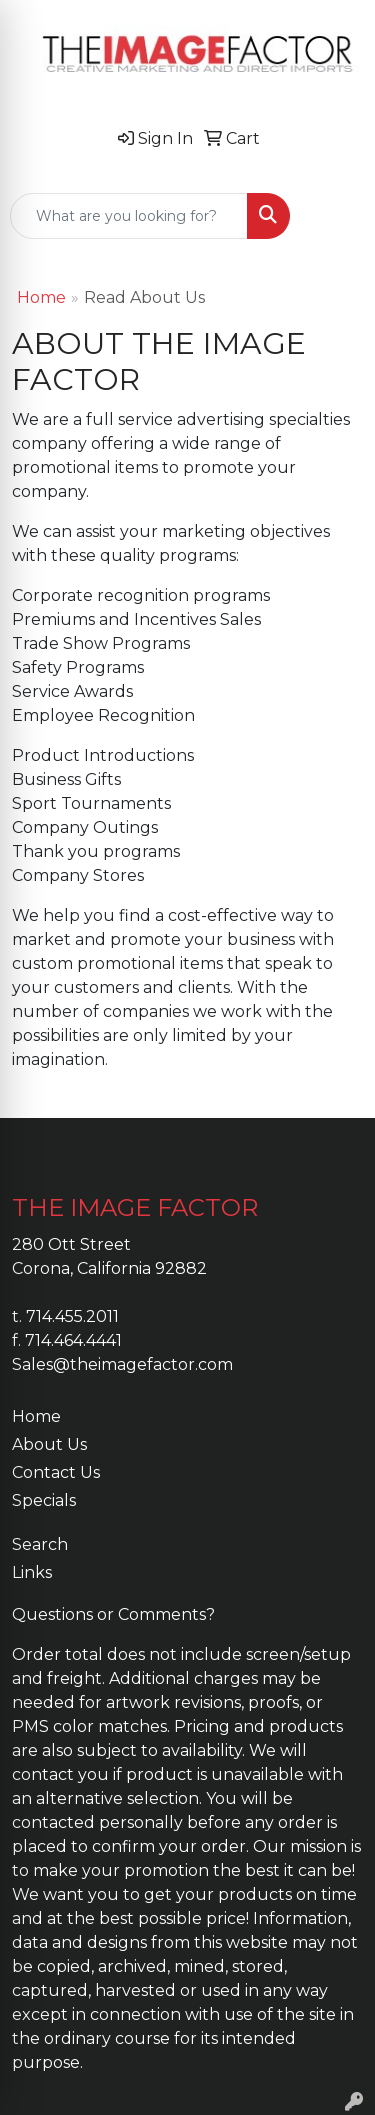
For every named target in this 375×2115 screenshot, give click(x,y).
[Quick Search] (129, 216)
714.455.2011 (72, 1316)
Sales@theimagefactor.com (122, 1364)
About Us (49, 1444)
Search (40, 1544)
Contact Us (56, 1472)
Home (41, 297)
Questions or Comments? (113, 1614)
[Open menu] (335, 216)
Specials (44, 1500)
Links (32, 1572)
